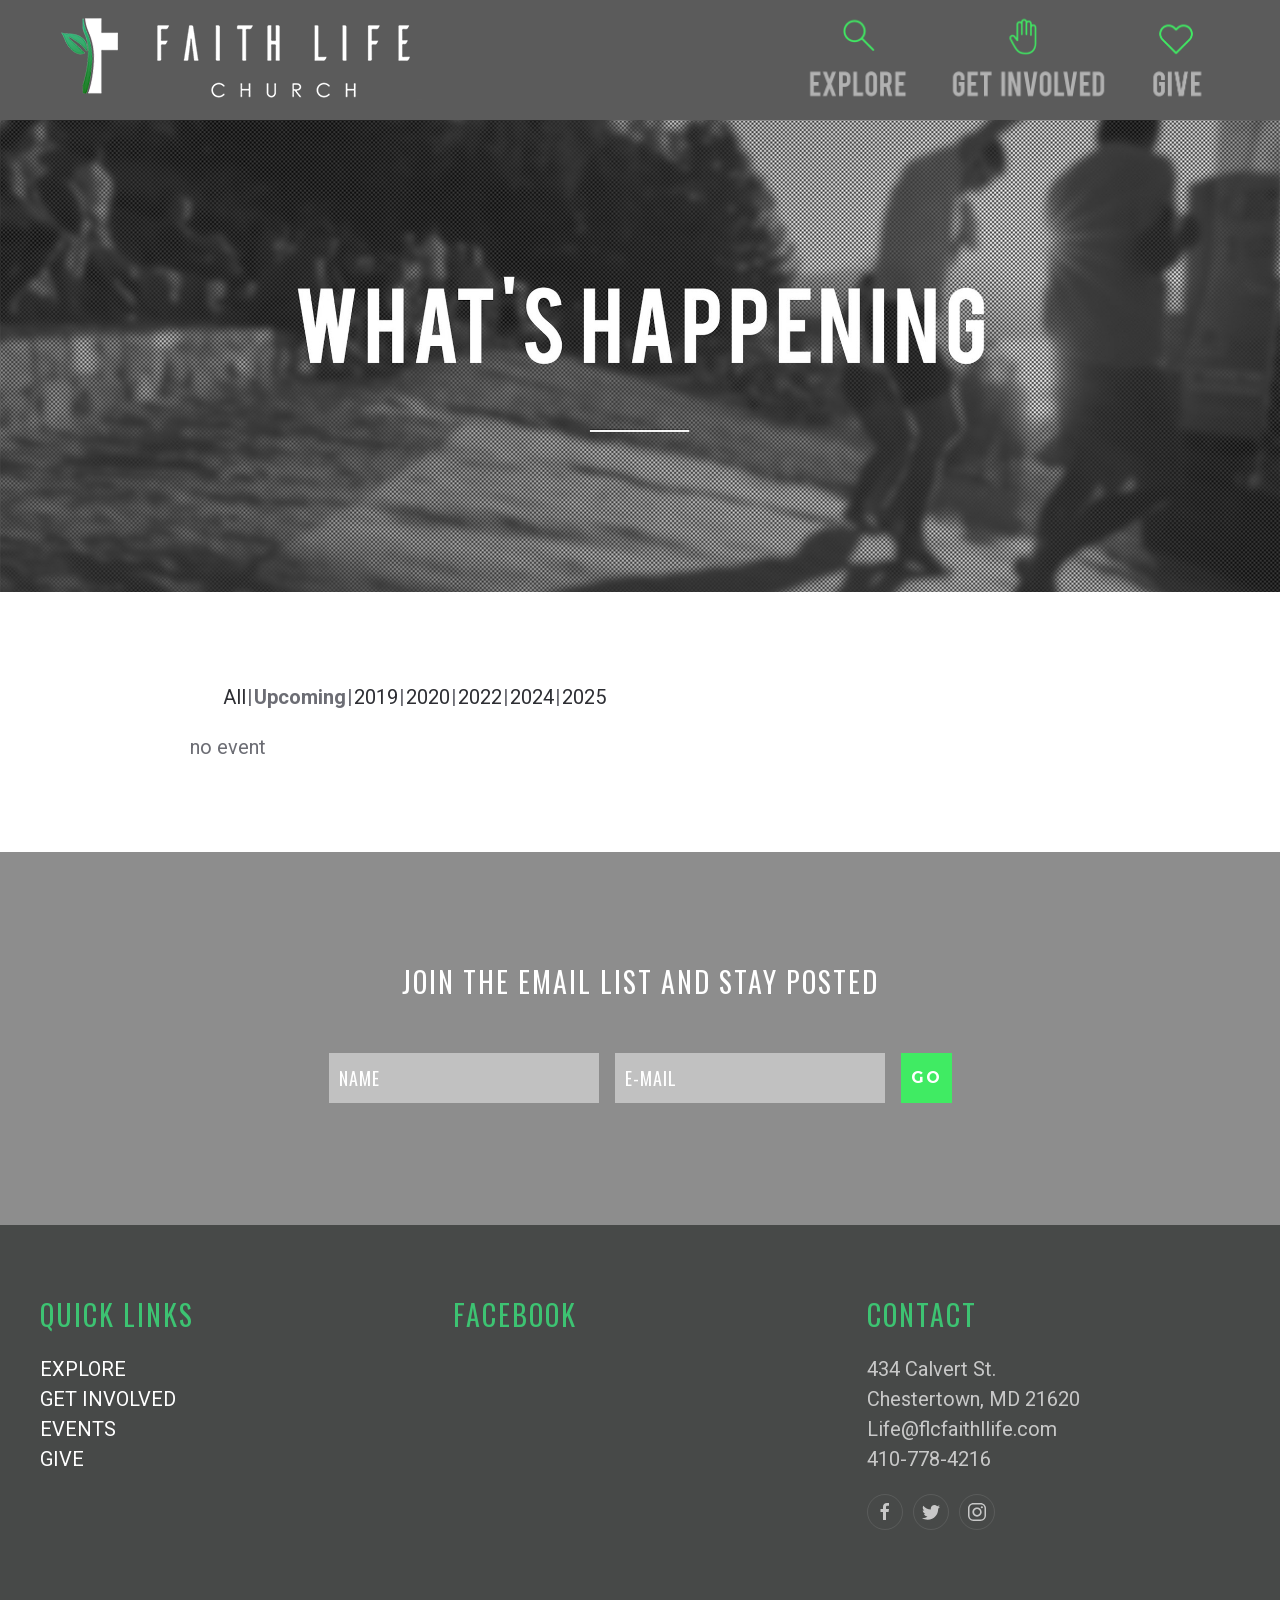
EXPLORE (83, 1369)
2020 (428, 697)
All (234, 697)
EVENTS (78, 1429)
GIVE (62, 1459)
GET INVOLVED (108, 1399)
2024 (532, 697)
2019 (376, 697)
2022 (480, 697)
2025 (584, 697)
